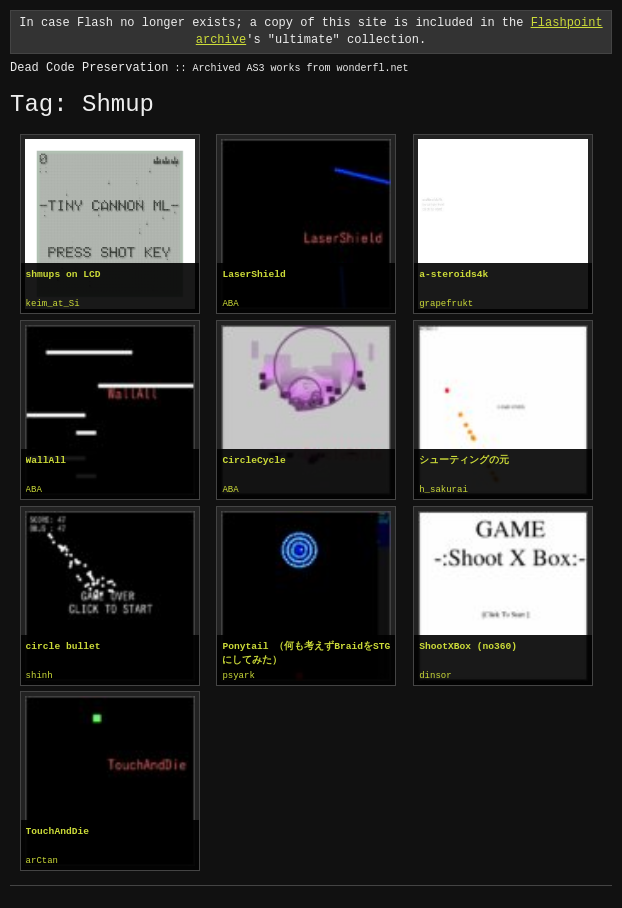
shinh (39, 674)
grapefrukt (446, 304)
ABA (230, 304)
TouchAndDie (57, 828)
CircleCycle (253, 459)
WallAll (46, 459)
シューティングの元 (464, 459)
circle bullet (63, 644)
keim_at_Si (53, 304)
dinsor (435, 674)
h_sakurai (443, 489)
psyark (238, 674)
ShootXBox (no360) (468, 644)
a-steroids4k (453, 274)
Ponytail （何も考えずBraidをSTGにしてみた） (306, 651)
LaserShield (253, 274)
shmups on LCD (63, 274)
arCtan (42, 858)
